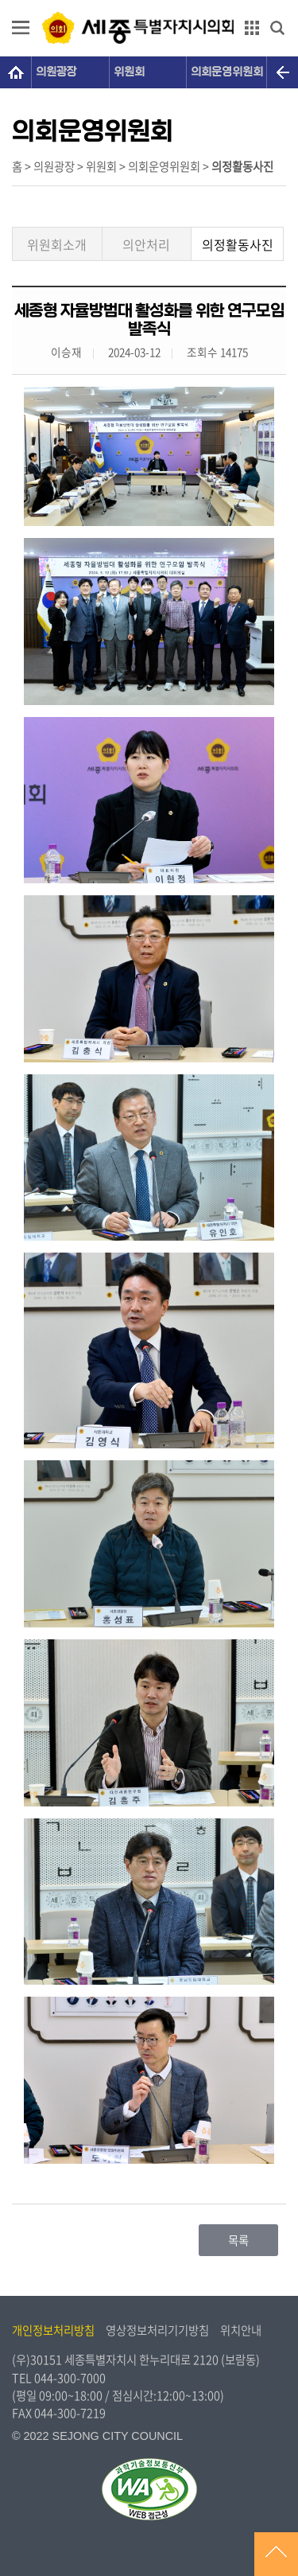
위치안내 (240, 2330)
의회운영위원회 (227, 72)
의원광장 (56, 72)
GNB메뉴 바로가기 (149, 1)
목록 (238, 2240)
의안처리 (146, 244)
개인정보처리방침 (53, 2330)
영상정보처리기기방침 (157, 2330)
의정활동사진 (237, 244)
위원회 (129, 72)
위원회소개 (57, 244)
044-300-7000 (70, 2378)
